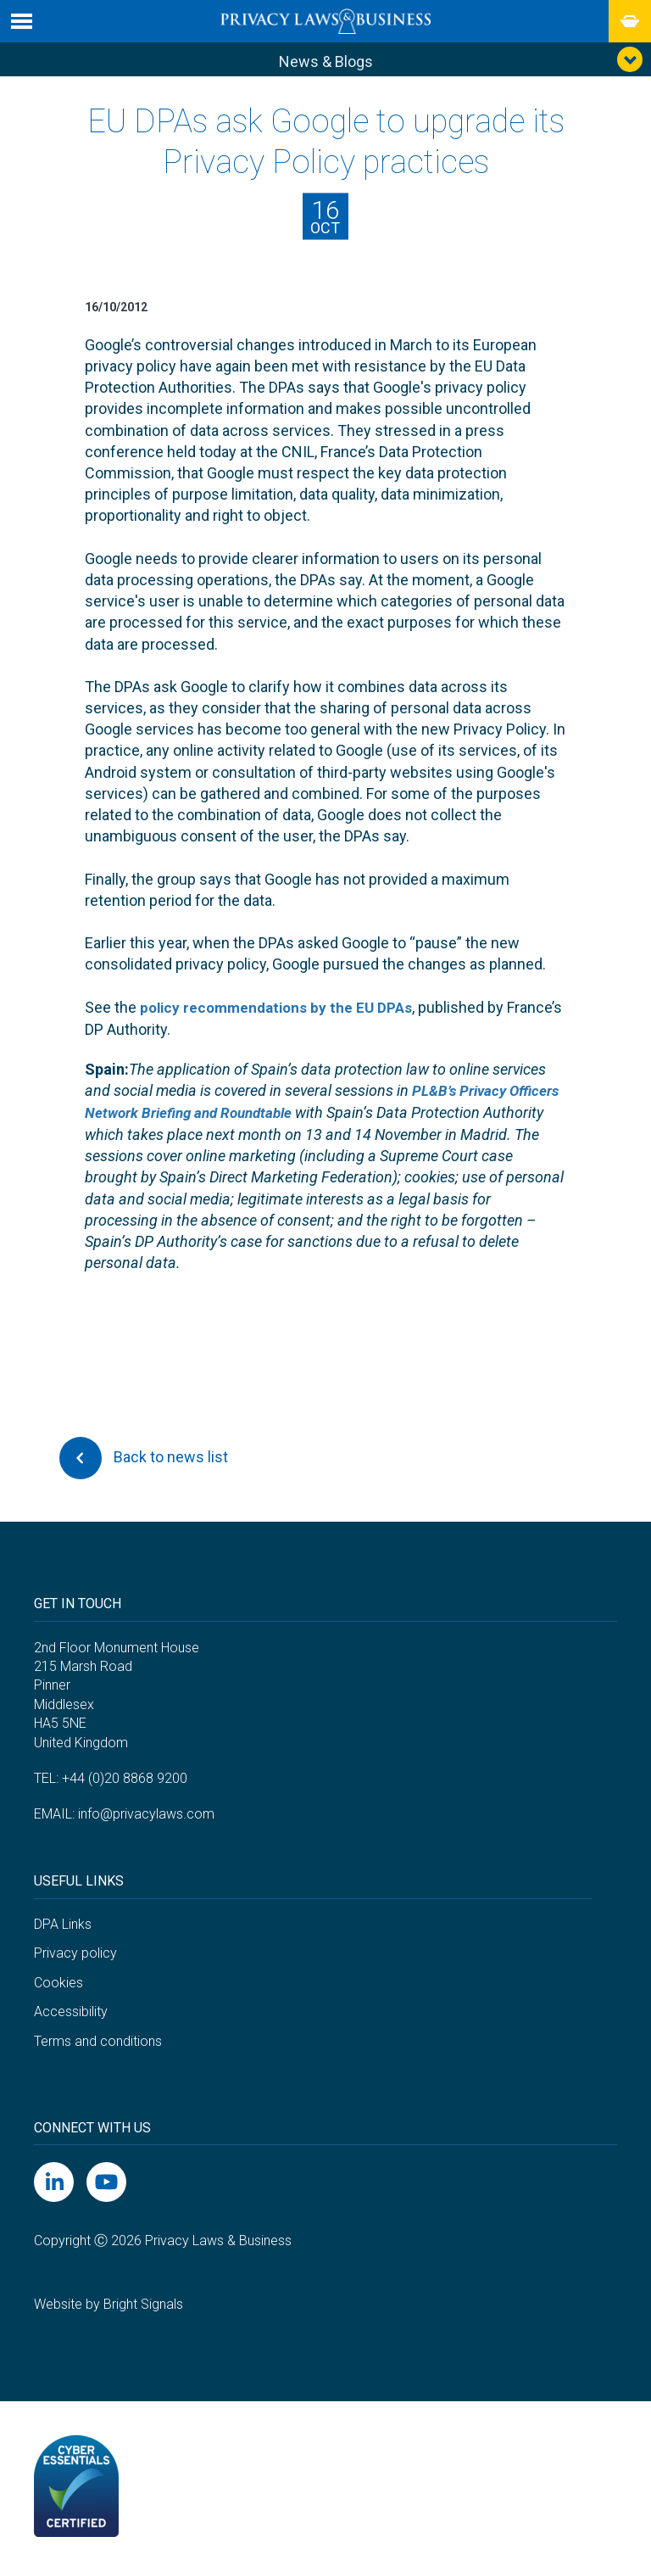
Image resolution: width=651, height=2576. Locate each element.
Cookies (58, 1985)
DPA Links (63, 1927)
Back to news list (143, 1460)
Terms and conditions (98, 2044)
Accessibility (71, 2014)
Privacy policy (75, 1955)
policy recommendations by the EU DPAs (281, 1011)
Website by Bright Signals (108, 2307)
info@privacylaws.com (146, 1817)
